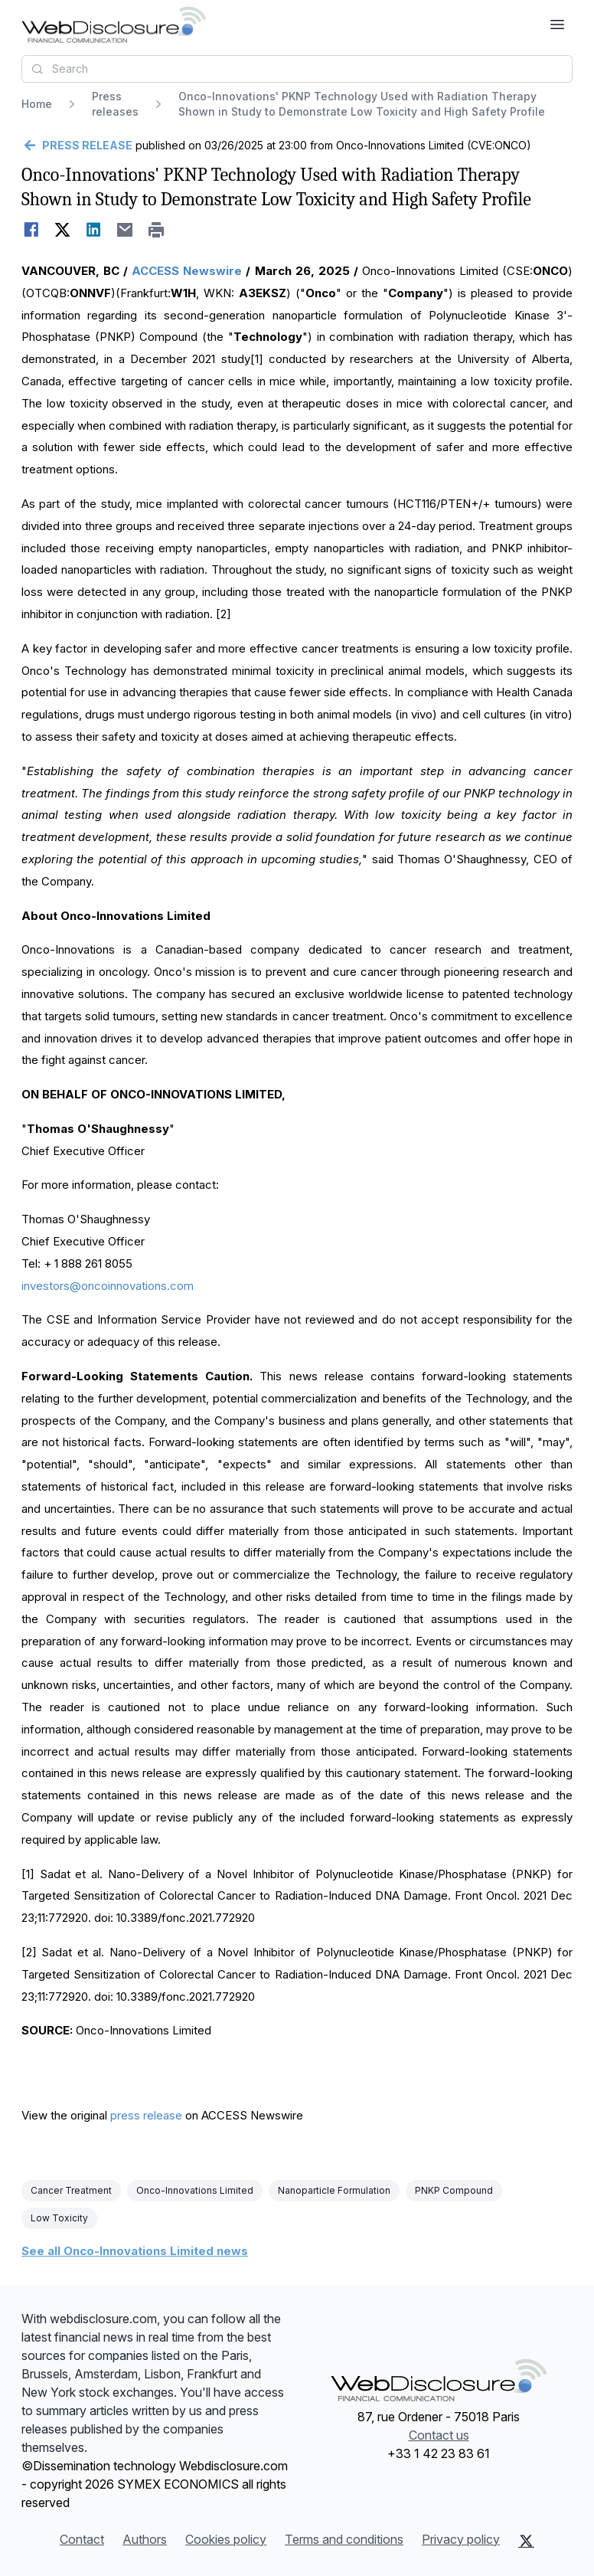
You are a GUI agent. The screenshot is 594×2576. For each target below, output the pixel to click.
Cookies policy (225, 2539)
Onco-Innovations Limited (194, 2190)
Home (36, 103)
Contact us (439, 2435)
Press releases (115, 104)
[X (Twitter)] (526, 2540)
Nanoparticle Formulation (334, 2190)
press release (146, 2115)
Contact (82, 2539)
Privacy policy (461, 2539)
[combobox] (297, 69)
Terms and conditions (344, 2539)
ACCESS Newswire (187, 270)
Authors (144, 2539)
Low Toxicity (59, 2218)
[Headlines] (113, 24)
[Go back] (76, 145)
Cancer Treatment (71, 2190)
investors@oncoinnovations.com (107, 1285)
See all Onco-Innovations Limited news (134, 2251)
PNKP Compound (454, 2190)
